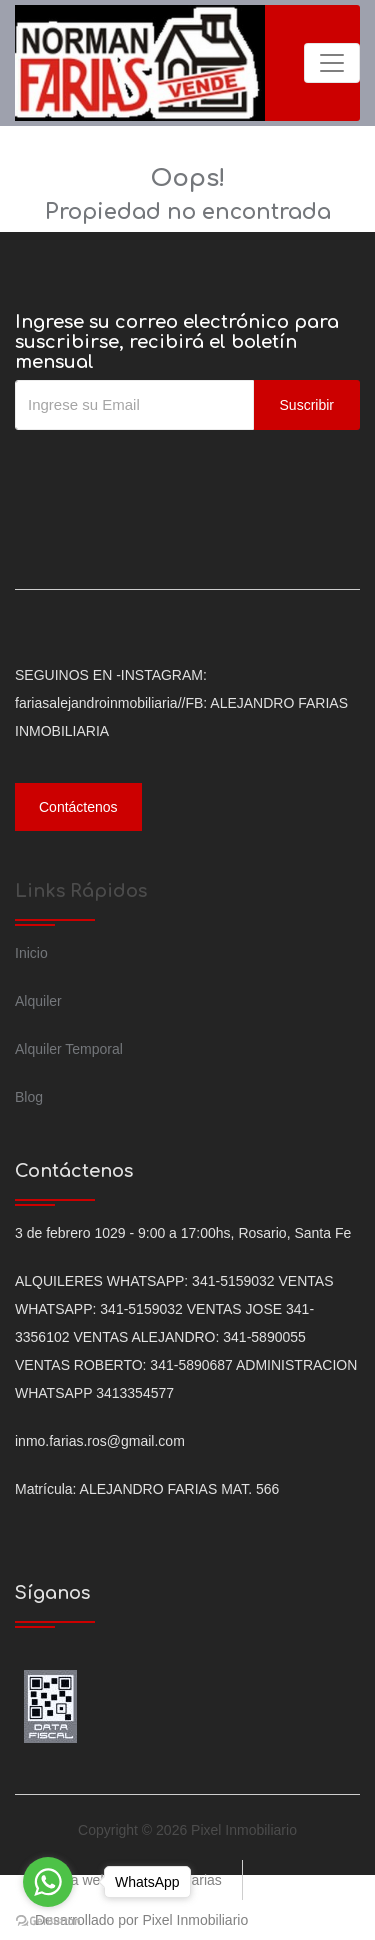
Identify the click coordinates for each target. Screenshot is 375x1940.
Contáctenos (78, 807)
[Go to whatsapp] (48, 1882)
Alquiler (38, 1001)
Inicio (31, 953)
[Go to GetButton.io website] (48, 1920)
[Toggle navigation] (332, 63)
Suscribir (307, 405)
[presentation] (167, 470)
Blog (29, 1097)
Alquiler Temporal (69, 1049)
